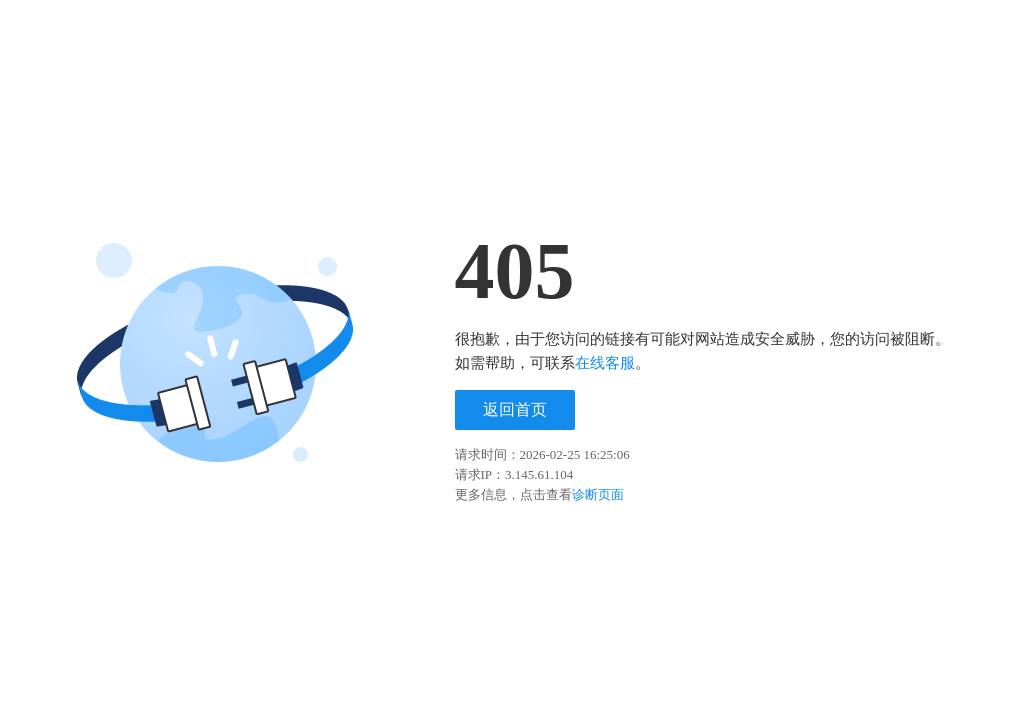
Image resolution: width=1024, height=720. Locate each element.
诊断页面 (598, 494)
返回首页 (515, 409)
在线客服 (605, 363)
